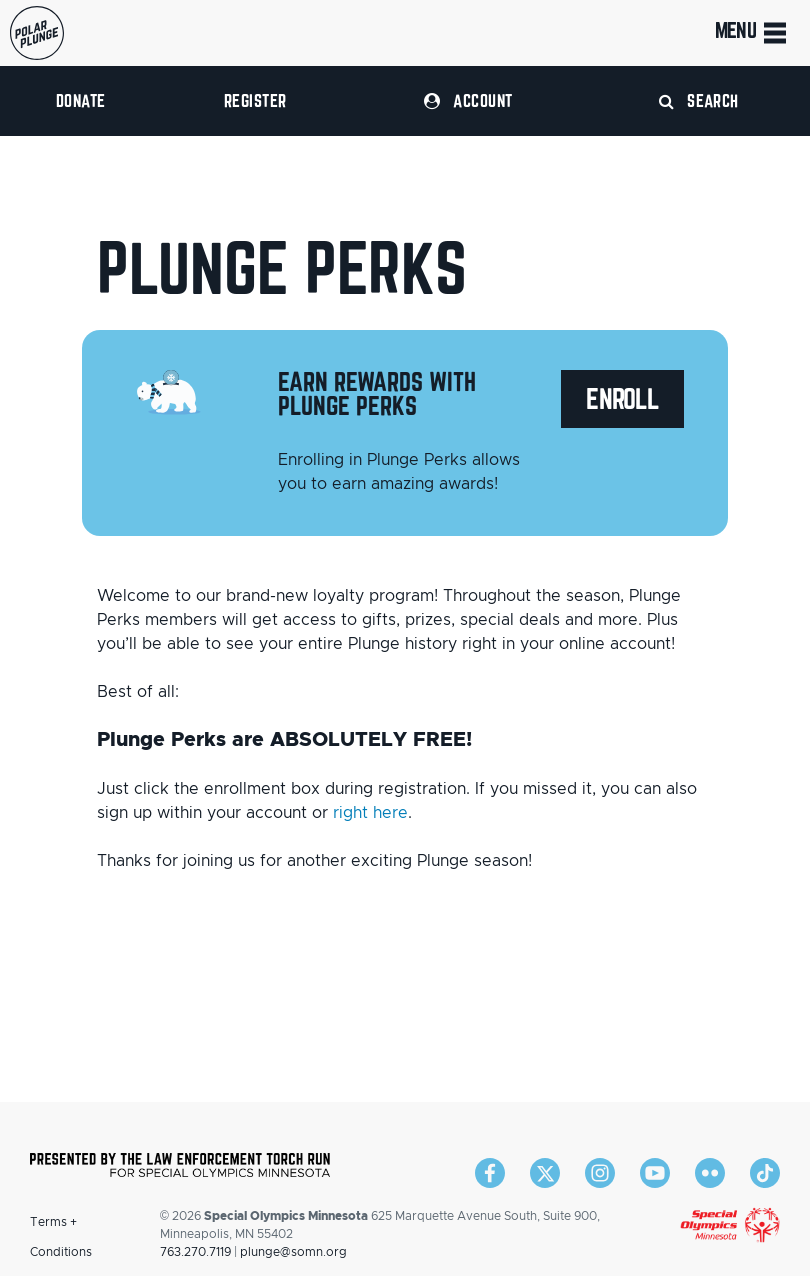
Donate (81, 100)
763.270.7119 (195, 1252)
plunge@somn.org (293, 1252)
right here (370, 813)
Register (255, 100)
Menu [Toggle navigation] (752, 33)
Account (468, 100)
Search (699, 100)
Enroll (622, 398)
